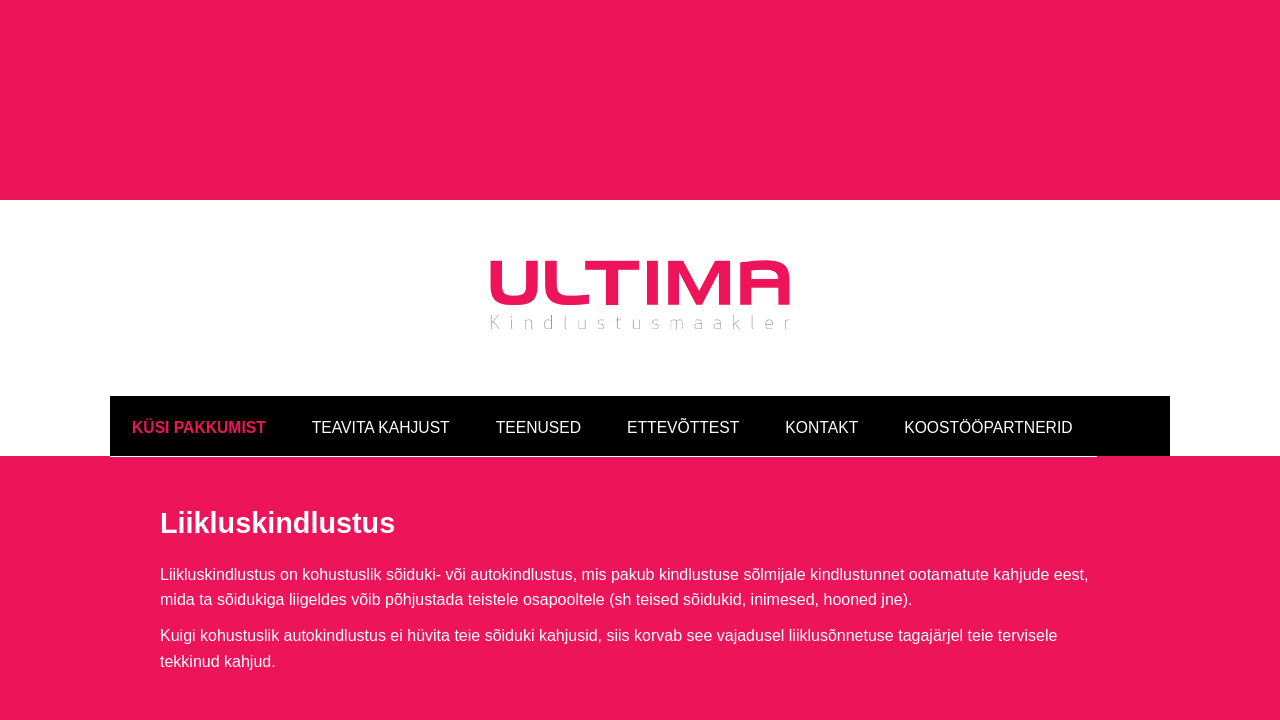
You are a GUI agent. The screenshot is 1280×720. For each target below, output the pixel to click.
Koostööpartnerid (988, 324)
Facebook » (969, 633)
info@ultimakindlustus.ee (592, 633)
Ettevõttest (683, 324)
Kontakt (821, 324)
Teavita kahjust (381, 324)
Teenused (538, 324)
